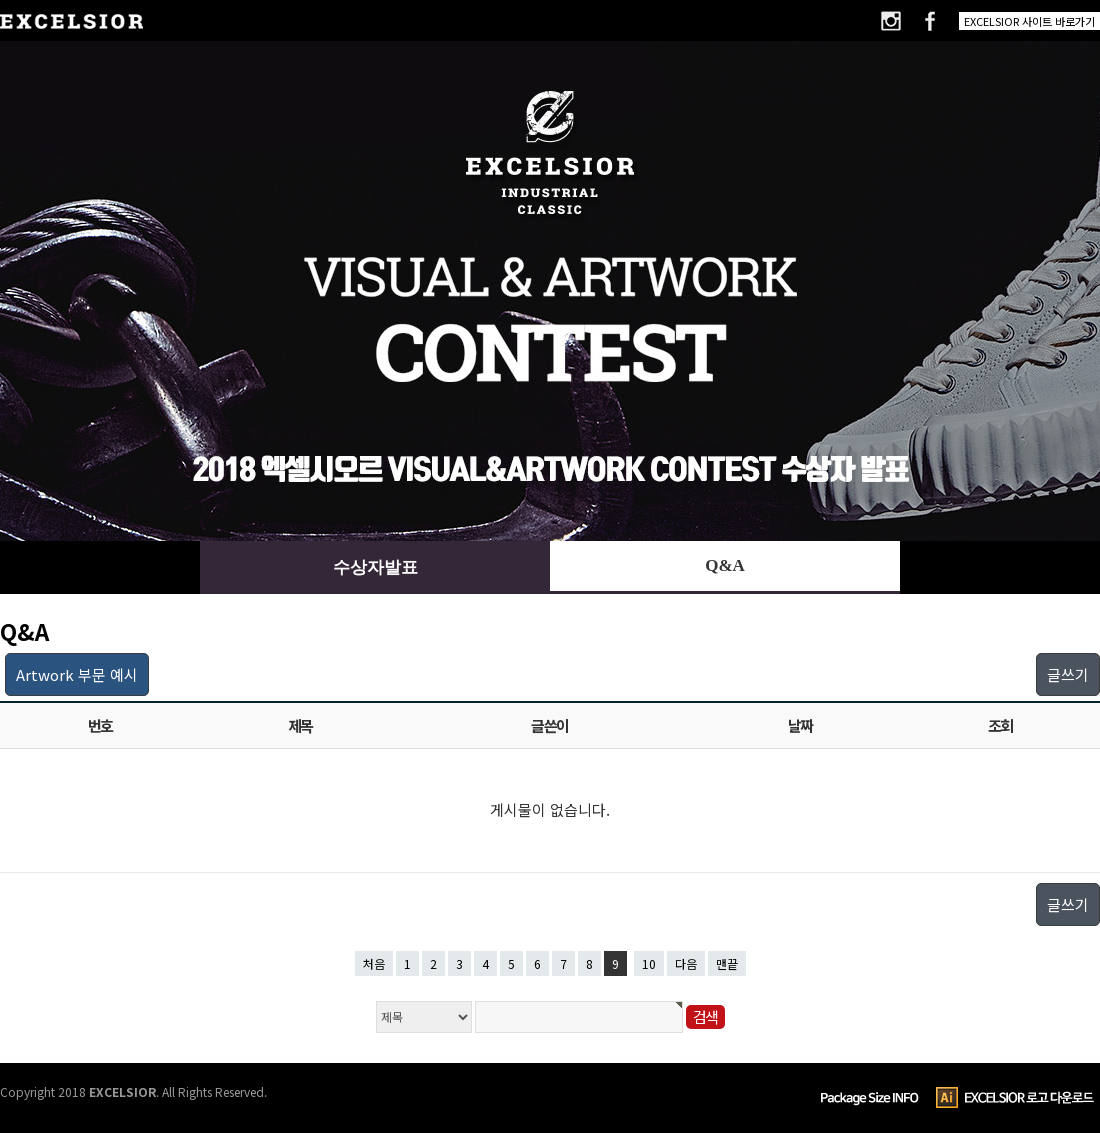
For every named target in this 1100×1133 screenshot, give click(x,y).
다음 (686, 963)
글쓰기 (1068, 674)
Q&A (725, 565)
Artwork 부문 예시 (77, 674)
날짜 (800, 725)
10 (649, 963)
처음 (374, 963)
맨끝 (727, 963)
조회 (1000, 725)
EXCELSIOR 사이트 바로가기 (1029, 21)
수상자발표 (375, 567)
